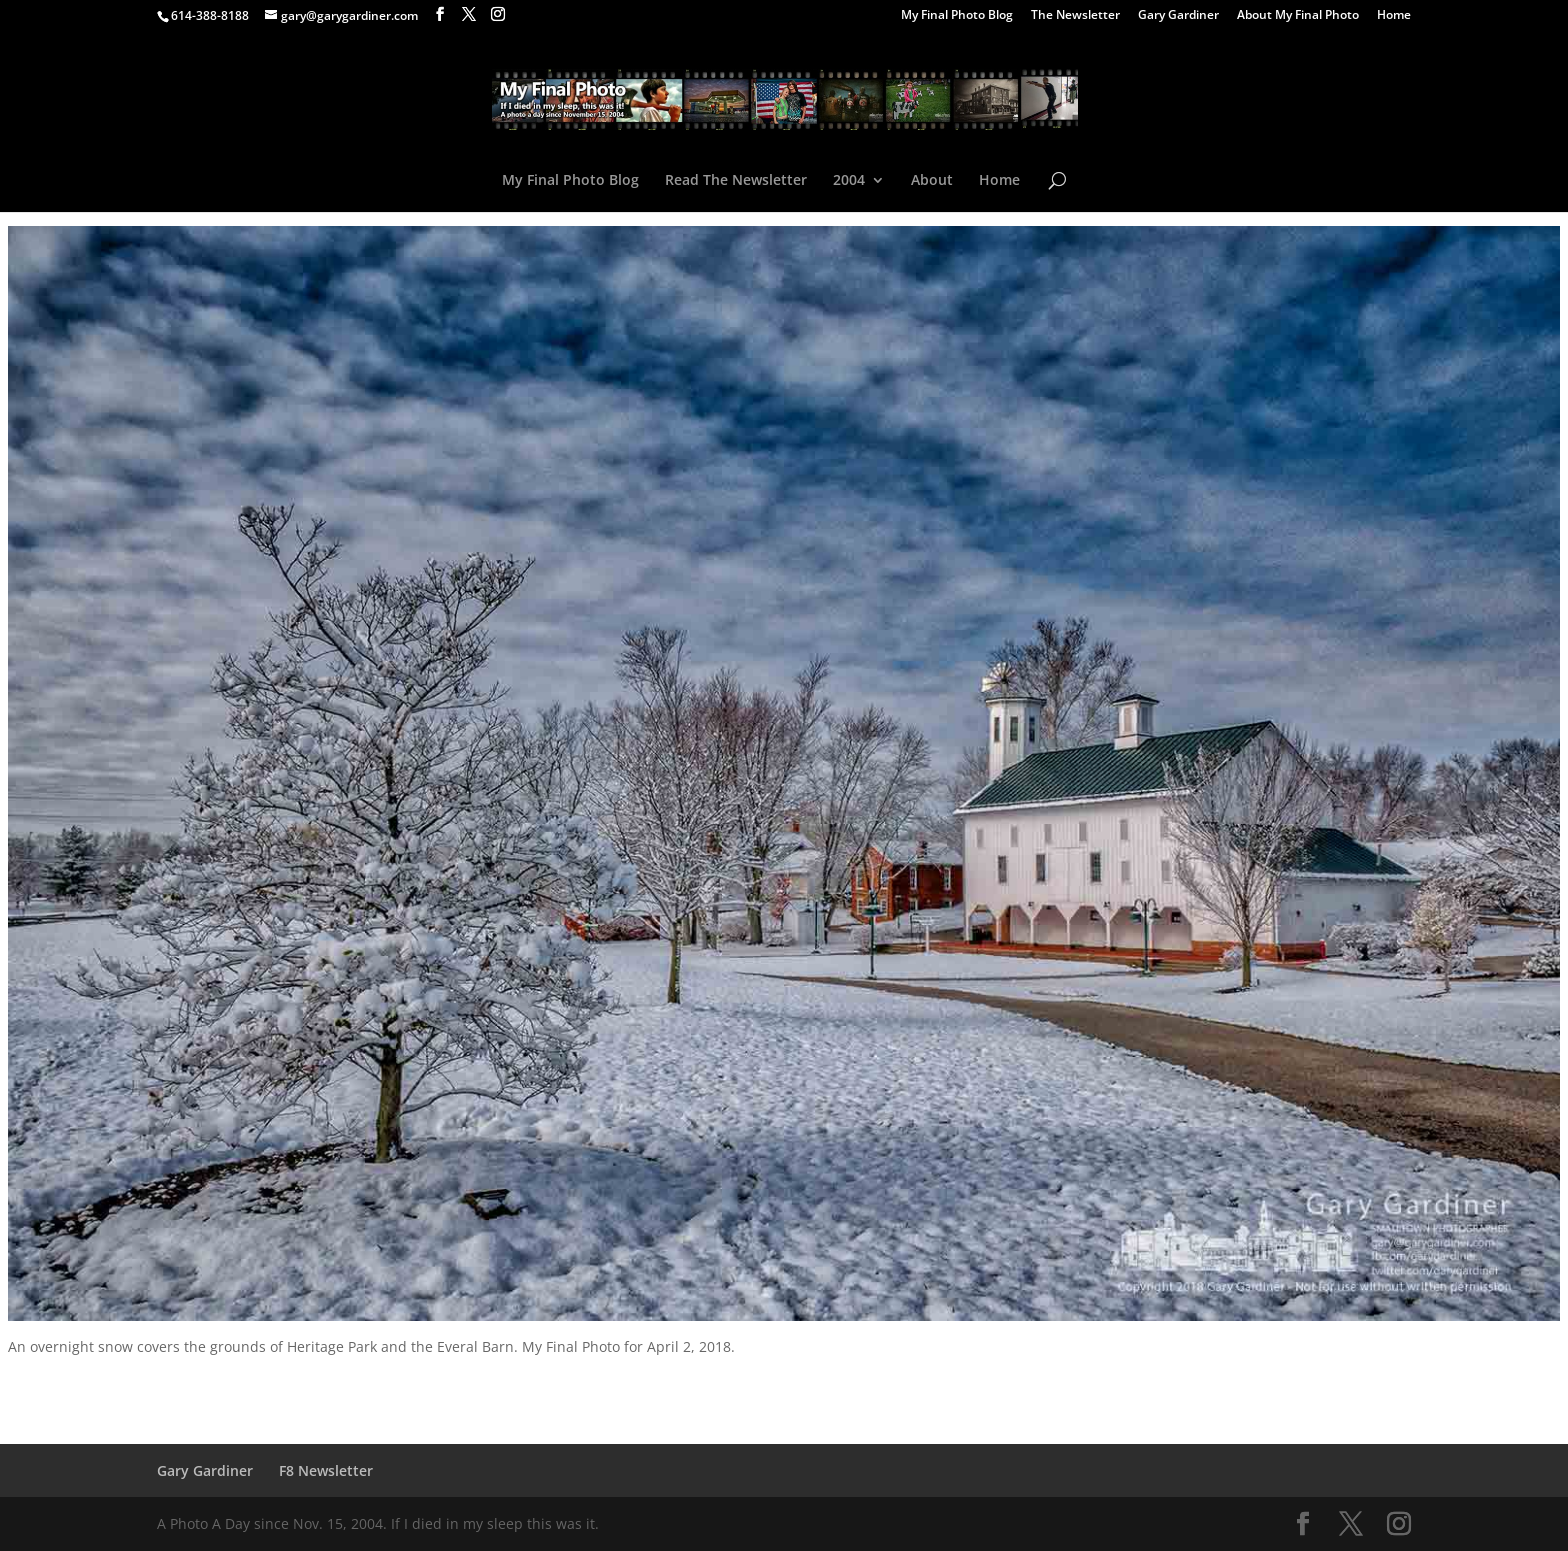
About (932, 181)
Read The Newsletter (736, 181)
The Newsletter (1075, 16)
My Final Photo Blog (957, 16)
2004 (849, 181)
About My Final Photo (1298, 16)
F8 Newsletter (326, 1470)
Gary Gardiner (1178, 16)
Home (1394, 16)
